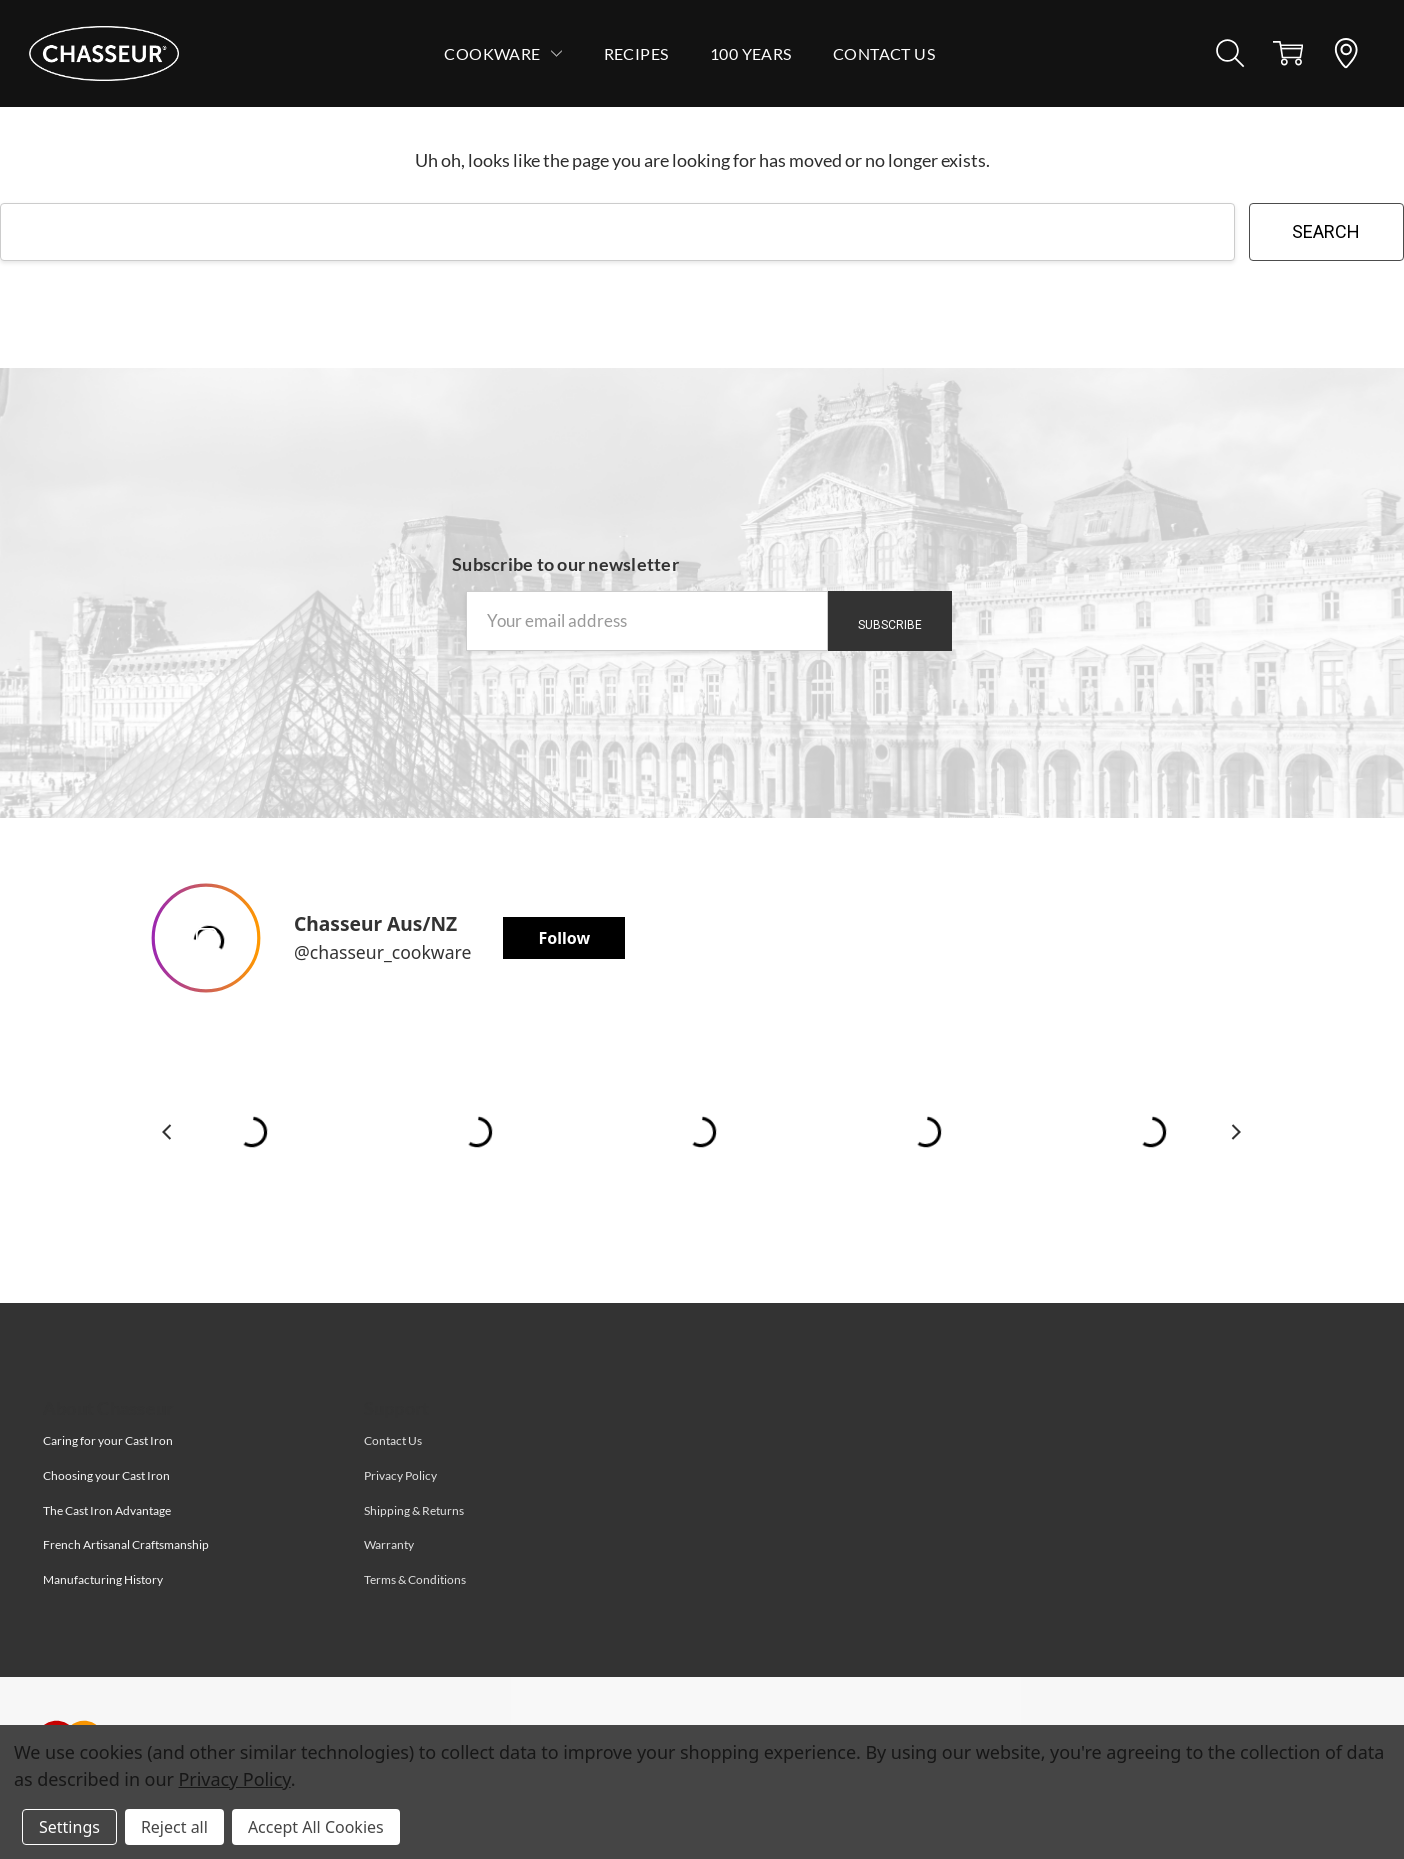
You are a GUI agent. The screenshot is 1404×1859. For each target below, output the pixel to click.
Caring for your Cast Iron (108, 1440)
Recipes (636, 53)
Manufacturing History (103, 1579)
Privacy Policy (235, 1779)
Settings (69, 1827)
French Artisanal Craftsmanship (126, 1544)
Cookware (503, 53)
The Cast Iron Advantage (107, 1510)
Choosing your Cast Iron (106, 1475)
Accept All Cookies (316, 1827)
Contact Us (884, 53)
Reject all (174, 1827)
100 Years (751, 53)
